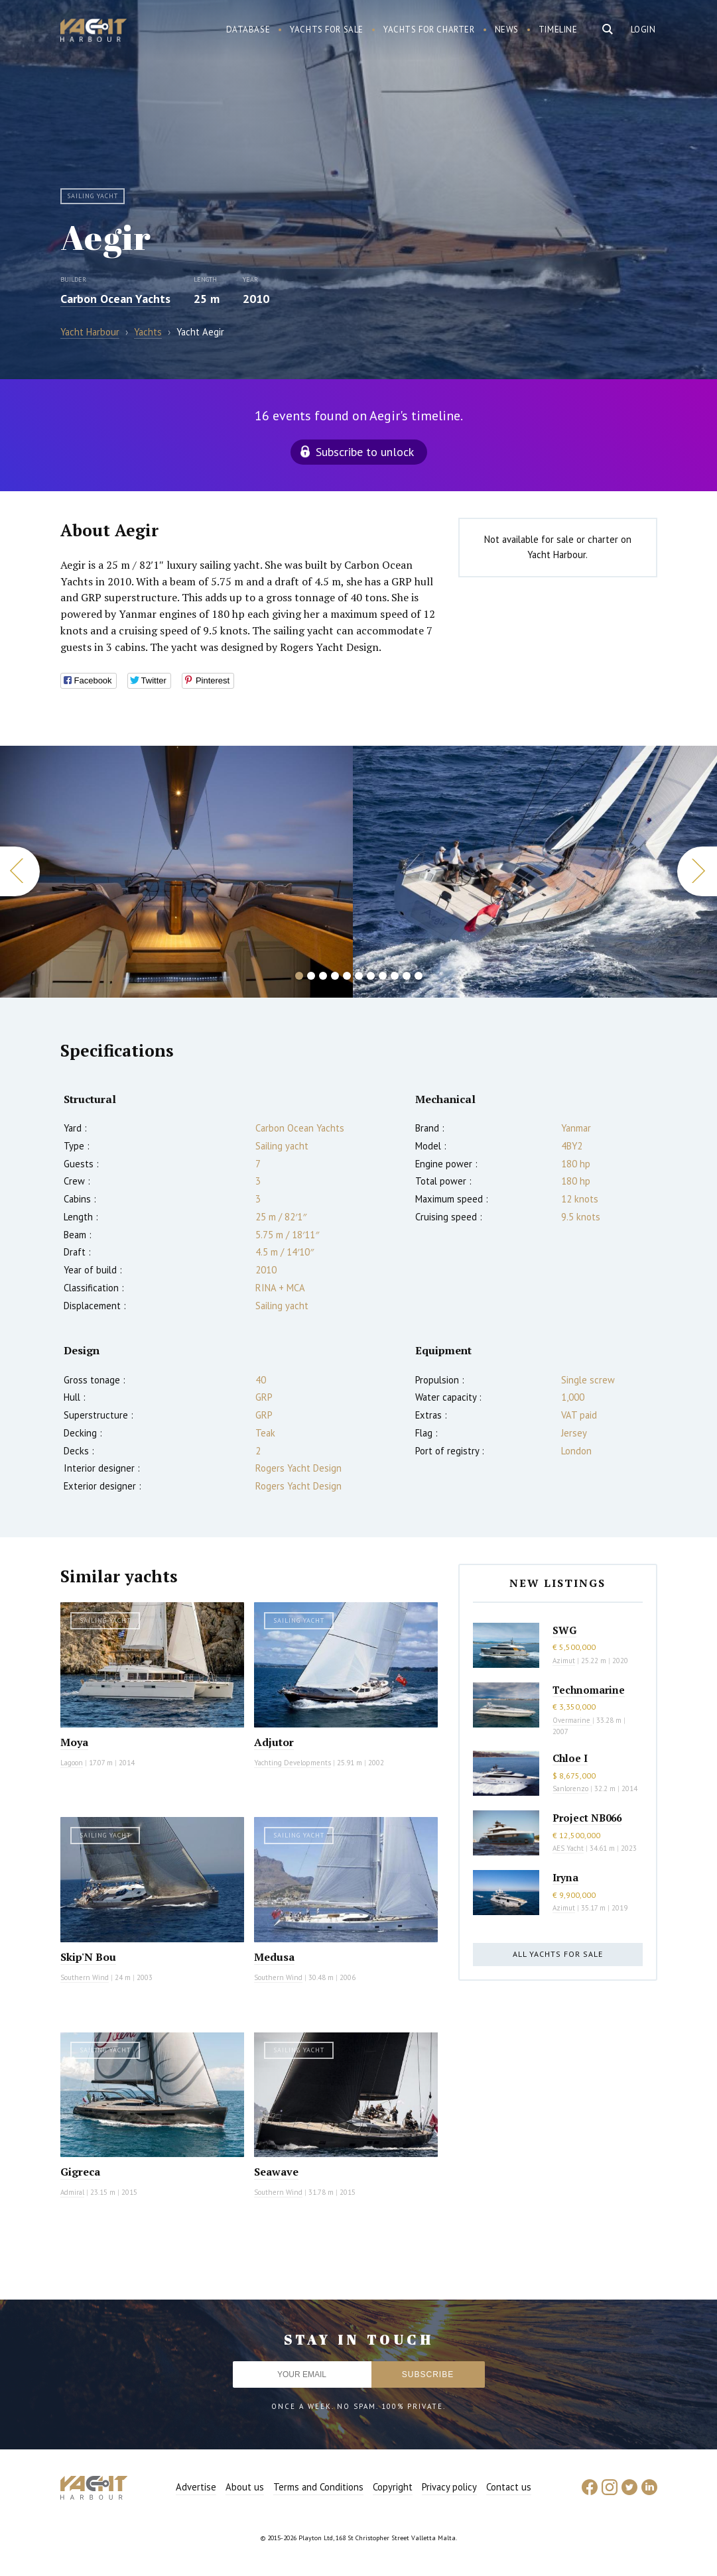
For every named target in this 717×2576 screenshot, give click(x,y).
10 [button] (407, 976)
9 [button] (395, 976)
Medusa (274, 1957)
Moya (74, 1742)
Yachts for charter (429, 29)
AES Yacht (568, 1848)
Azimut (564, 1660)
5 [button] (347, 976)
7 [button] (371, 976)
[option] (176, 872)
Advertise (196, 2487)
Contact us (508, 2487)
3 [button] (323, 976)
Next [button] (697, 871)
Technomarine (589, 1689)
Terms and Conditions (318, 2487)
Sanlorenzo (570, 1788)
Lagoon (71, 1762)
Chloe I (570, 1758)
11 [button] (419, 976)
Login (643, 29)
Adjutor (274, 1742)
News (507, 29)
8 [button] (383, 976)
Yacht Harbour (93, 32)
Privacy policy (449, 2487)
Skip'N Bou (88, 1957)
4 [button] (335, 976)
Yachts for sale (326, 29)
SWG (564, 1630)
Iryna (565, 1877)
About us (245, 2487)
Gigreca (80, 2171)
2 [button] (311, 976)
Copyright (393, 2487)
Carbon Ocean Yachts (115, 298)
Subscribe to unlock (365, 451)
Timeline (558, 29)
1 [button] (299, 976)
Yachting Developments (292, 1762)
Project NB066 (587, 1817)
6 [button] (359, 976)
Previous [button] (20, 871)
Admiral (72, 2192)
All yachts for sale (558, 1954)
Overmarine (572, 1720)
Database (248, 29)
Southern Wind (84, 1977)
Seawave (276, 2171)
